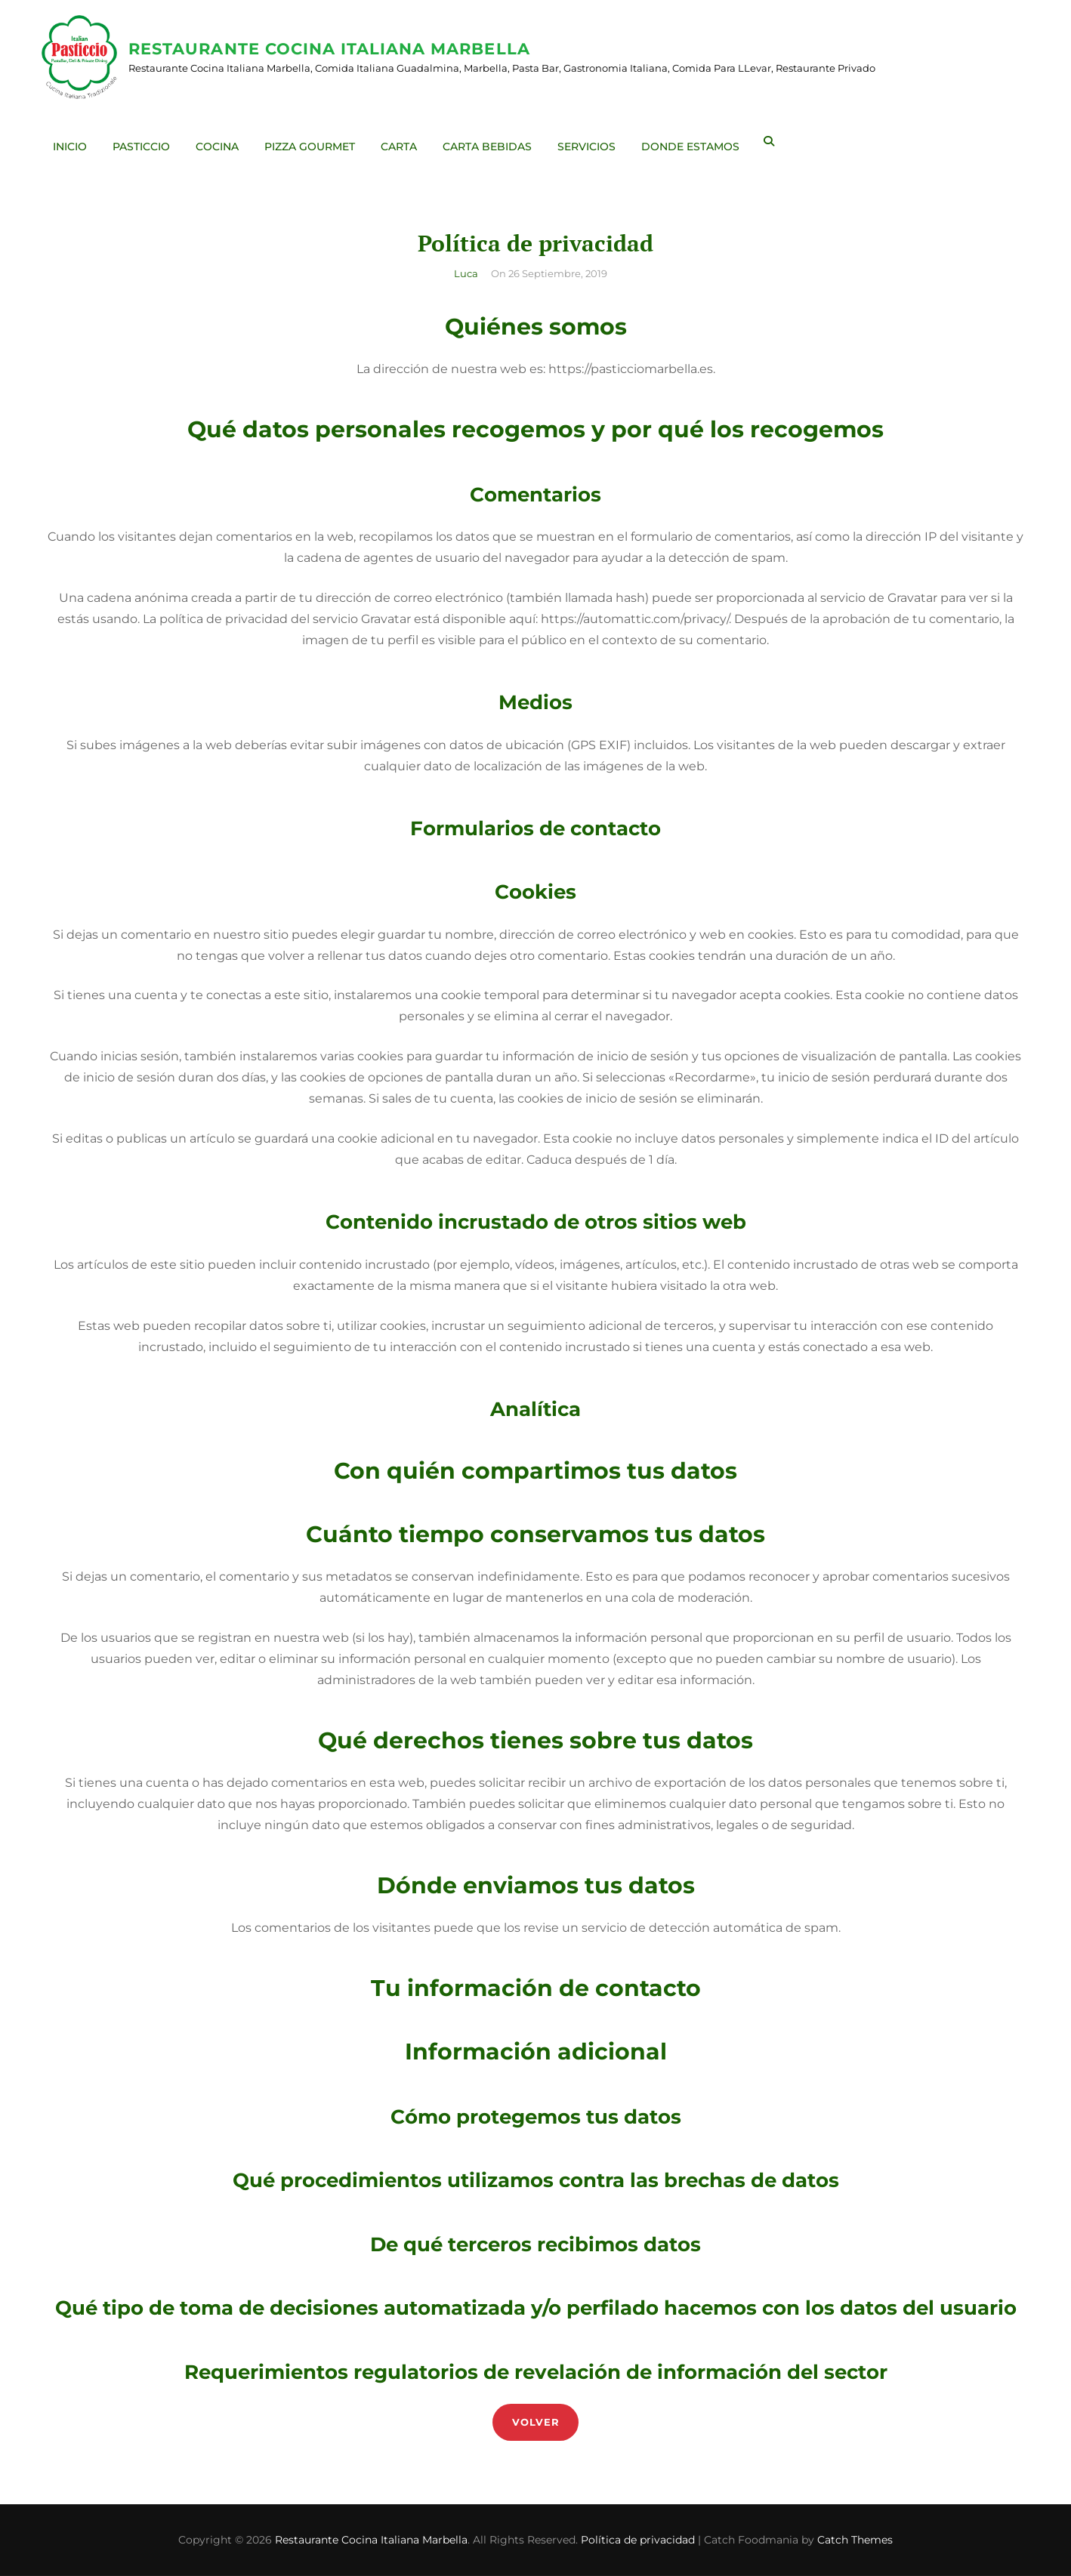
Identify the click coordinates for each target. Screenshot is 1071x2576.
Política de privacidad (638, 2540)
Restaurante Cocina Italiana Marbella (332, 49)
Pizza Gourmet (313, 142)
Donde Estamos (694, 142)
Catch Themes (855, 2540)
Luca (466, 273)
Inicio (74, 142)
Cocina (220, 142)
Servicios (590, 142)
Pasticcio (145, 142)
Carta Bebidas (491, 142)
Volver (536, 2422)
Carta (402, 142)
